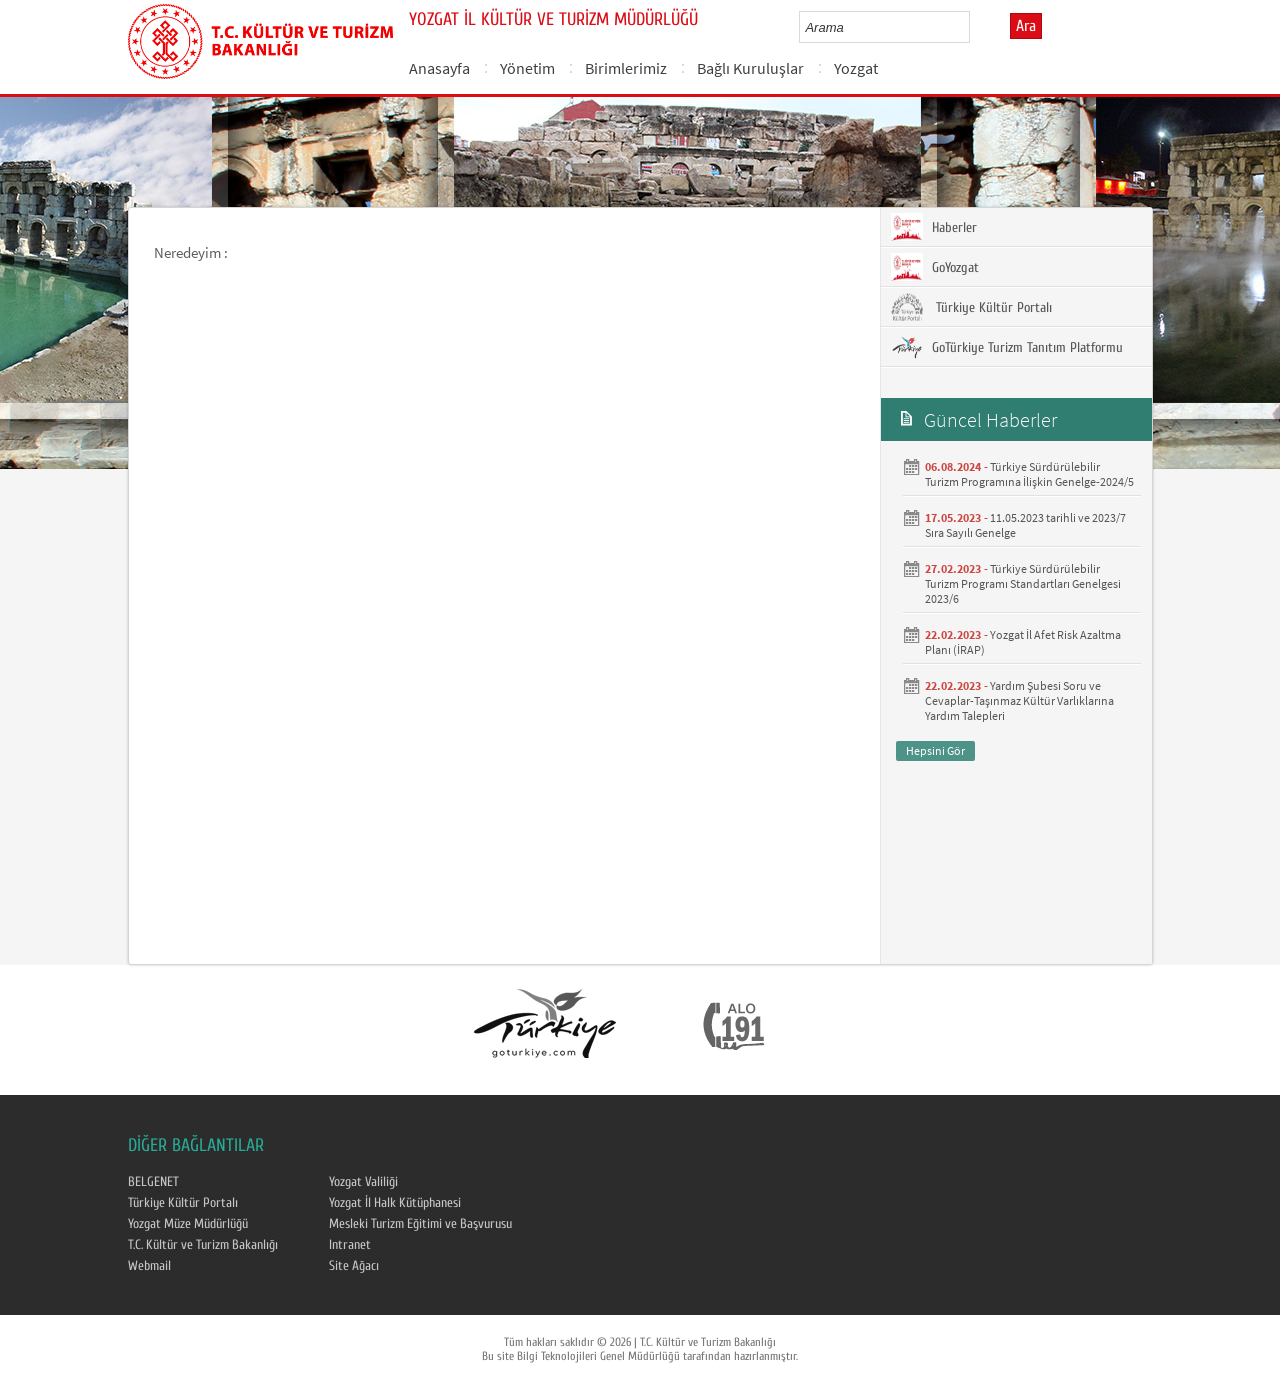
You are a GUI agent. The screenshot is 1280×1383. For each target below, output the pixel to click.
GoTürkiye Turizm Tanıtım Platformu (1007, 347)
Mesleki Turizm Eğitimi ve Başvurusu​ (420, 1224)
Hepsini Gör (935, 750)
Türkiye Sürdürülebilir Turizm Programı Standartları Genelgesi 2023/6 (1023, 583)
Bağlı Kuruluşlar (750, 68)
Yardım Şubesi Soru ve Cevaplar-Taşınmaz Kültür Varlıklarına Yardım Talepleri (1019, 700)
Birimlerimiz (626, 68)
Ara (1026, 26)
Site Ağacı (354, 1266)
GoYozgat (935, 267)
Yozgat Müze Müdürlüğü (188, 1224)
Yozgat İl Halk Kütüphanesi (395, 1203)
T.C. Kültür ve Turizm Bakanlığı (203, 1245)
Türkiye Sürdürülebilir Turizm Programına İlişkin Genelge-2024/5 (1029, 474)
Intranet (350, 1245)
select (975, 27)
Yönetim (527, 68)
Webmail (149, 1266)
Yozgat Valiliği (363, 1182)
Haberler (934, 227)
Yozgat (856, 68)
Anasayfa (439, 68)
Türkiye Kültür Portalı (971, 307)
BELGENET (153, 1182)
